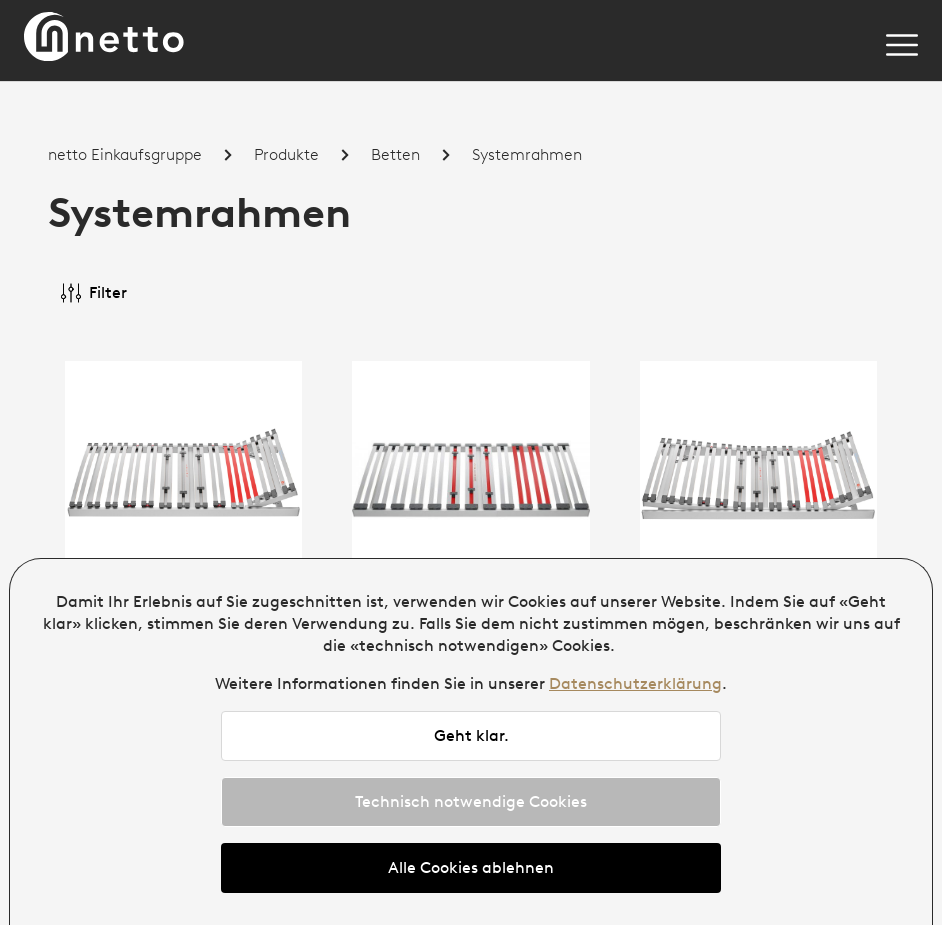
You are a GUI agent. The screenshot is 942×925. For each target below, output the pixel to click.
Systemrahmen (527, 155)
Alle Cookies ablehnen (471, 867)
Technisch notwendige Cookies (471, 801)
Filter (94, 293)
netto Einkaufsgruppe (125, 155)
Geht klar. (471, 735)
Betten (395, 155)
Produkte (286, 155)
